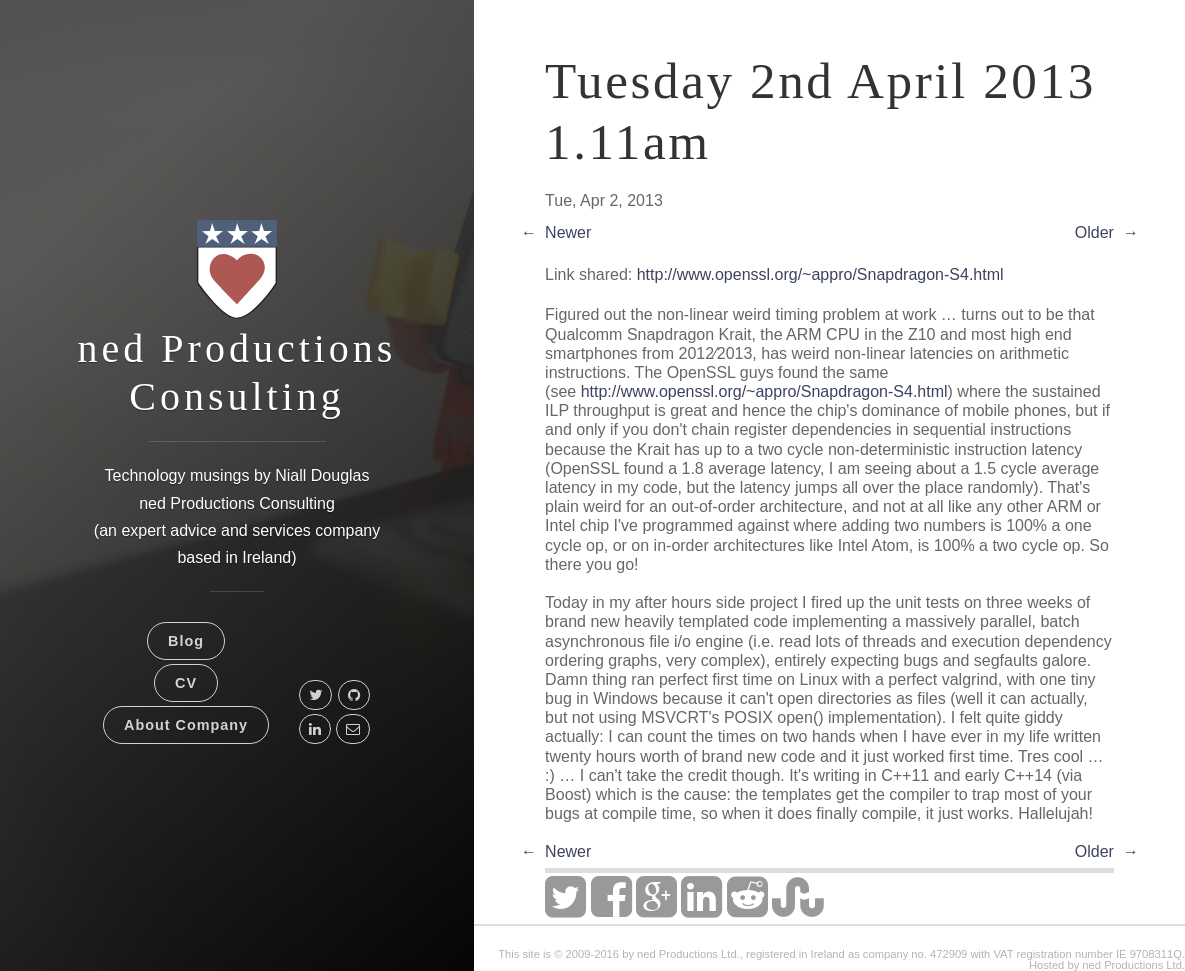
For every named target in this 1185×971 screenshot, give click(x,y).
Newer (568, 232)
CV (186, 683)
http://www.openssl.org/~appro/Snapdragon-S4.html (820, 274)
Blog (186, 641)
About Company (186, 725)
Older (1094, 232)
